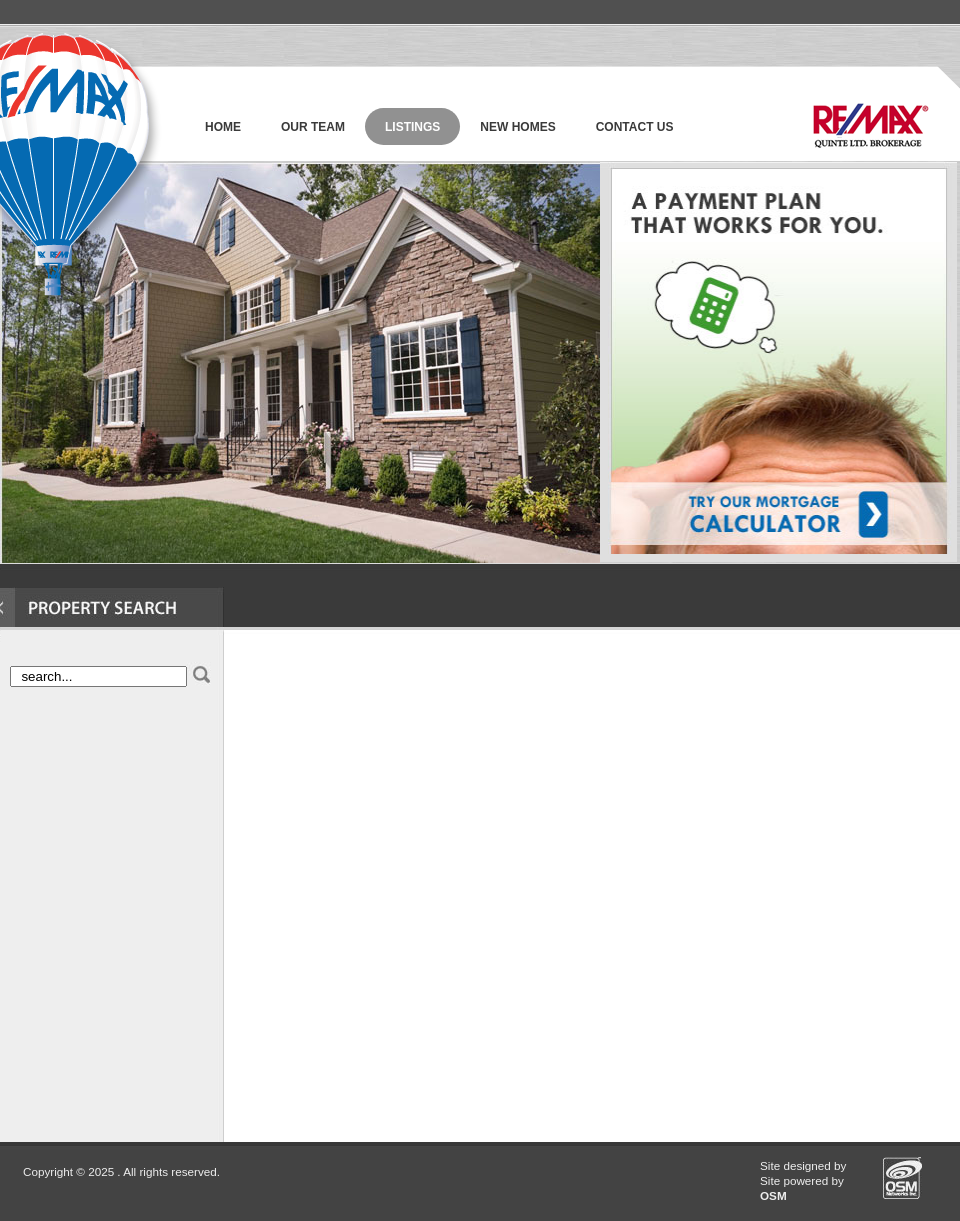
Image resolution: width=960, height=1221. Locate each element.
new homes (517, 127)
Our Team (313, 127)
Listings (412, 127)
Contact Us (635, 127)
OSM (773, 1195)
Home (223, 127)
